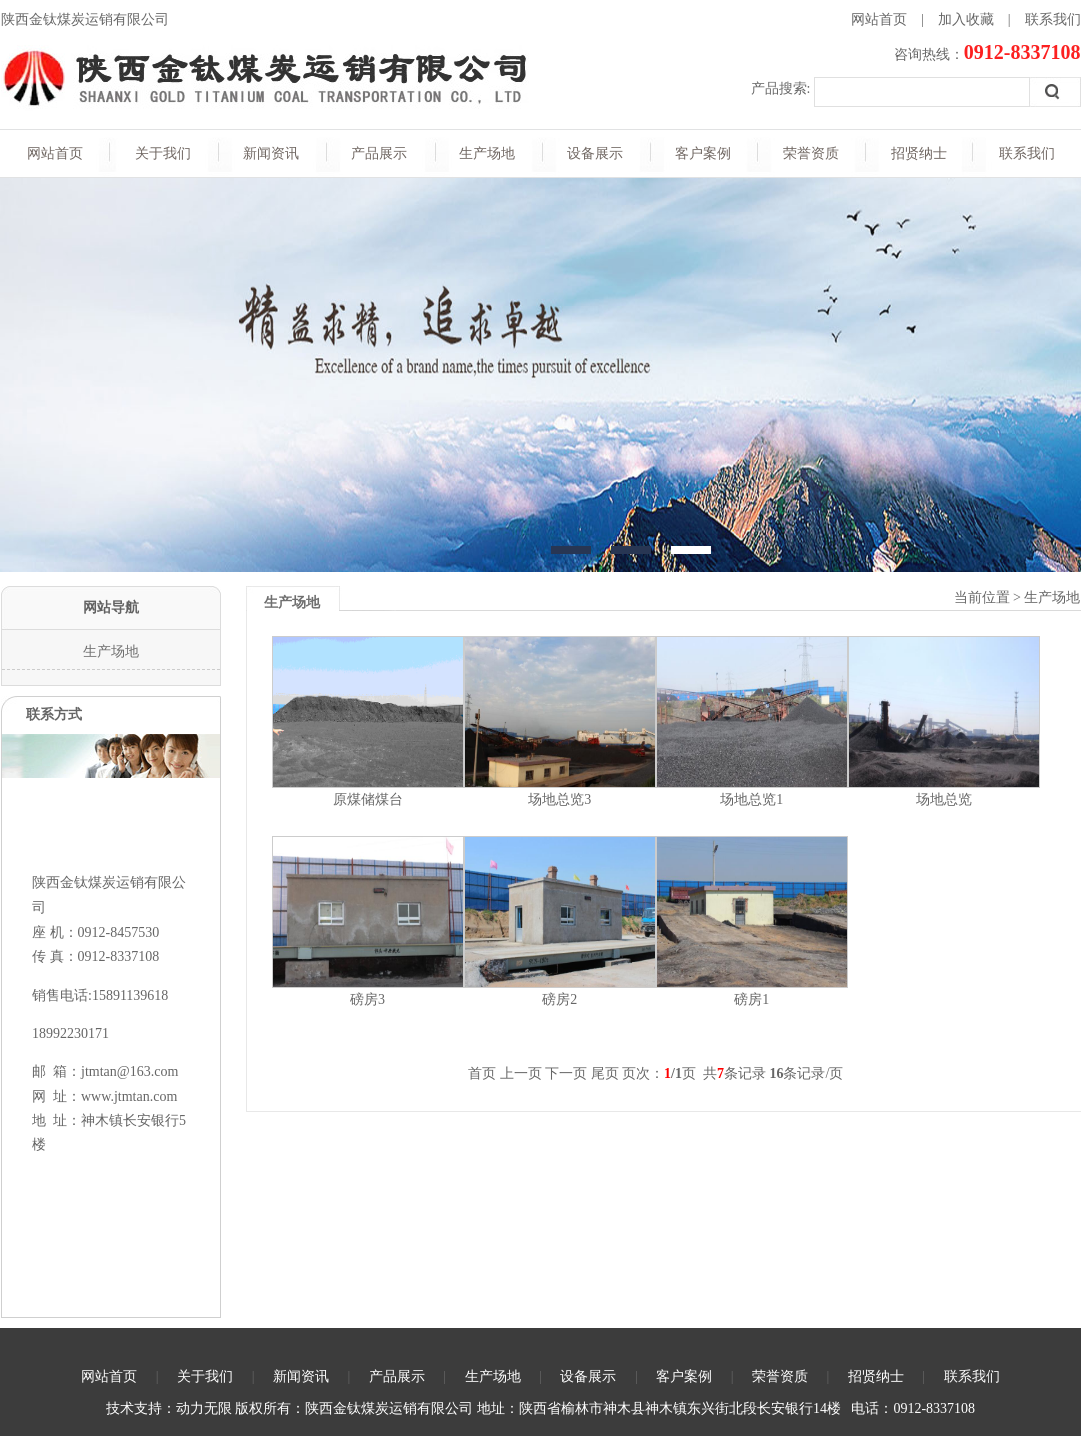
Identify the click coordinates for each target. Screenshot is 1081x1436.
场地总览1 (751, 799)
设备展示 (595, 153)
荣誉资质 (811, 153)
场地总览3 (559, 799)
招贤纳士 (919, 153)
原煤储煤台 (368, 799)
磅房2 (559, 999)
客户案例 (703, 153)
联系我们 (1053, 19)
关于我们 (163, 153)
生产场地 (487, 153)
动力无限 (204, 1408)
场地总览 (944, 799)
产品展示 (379, 153)
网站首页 (879, 19)
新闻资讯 (271, 153)
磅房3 (367, 999)
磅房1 (751, 999)
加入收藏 (966, 19)
